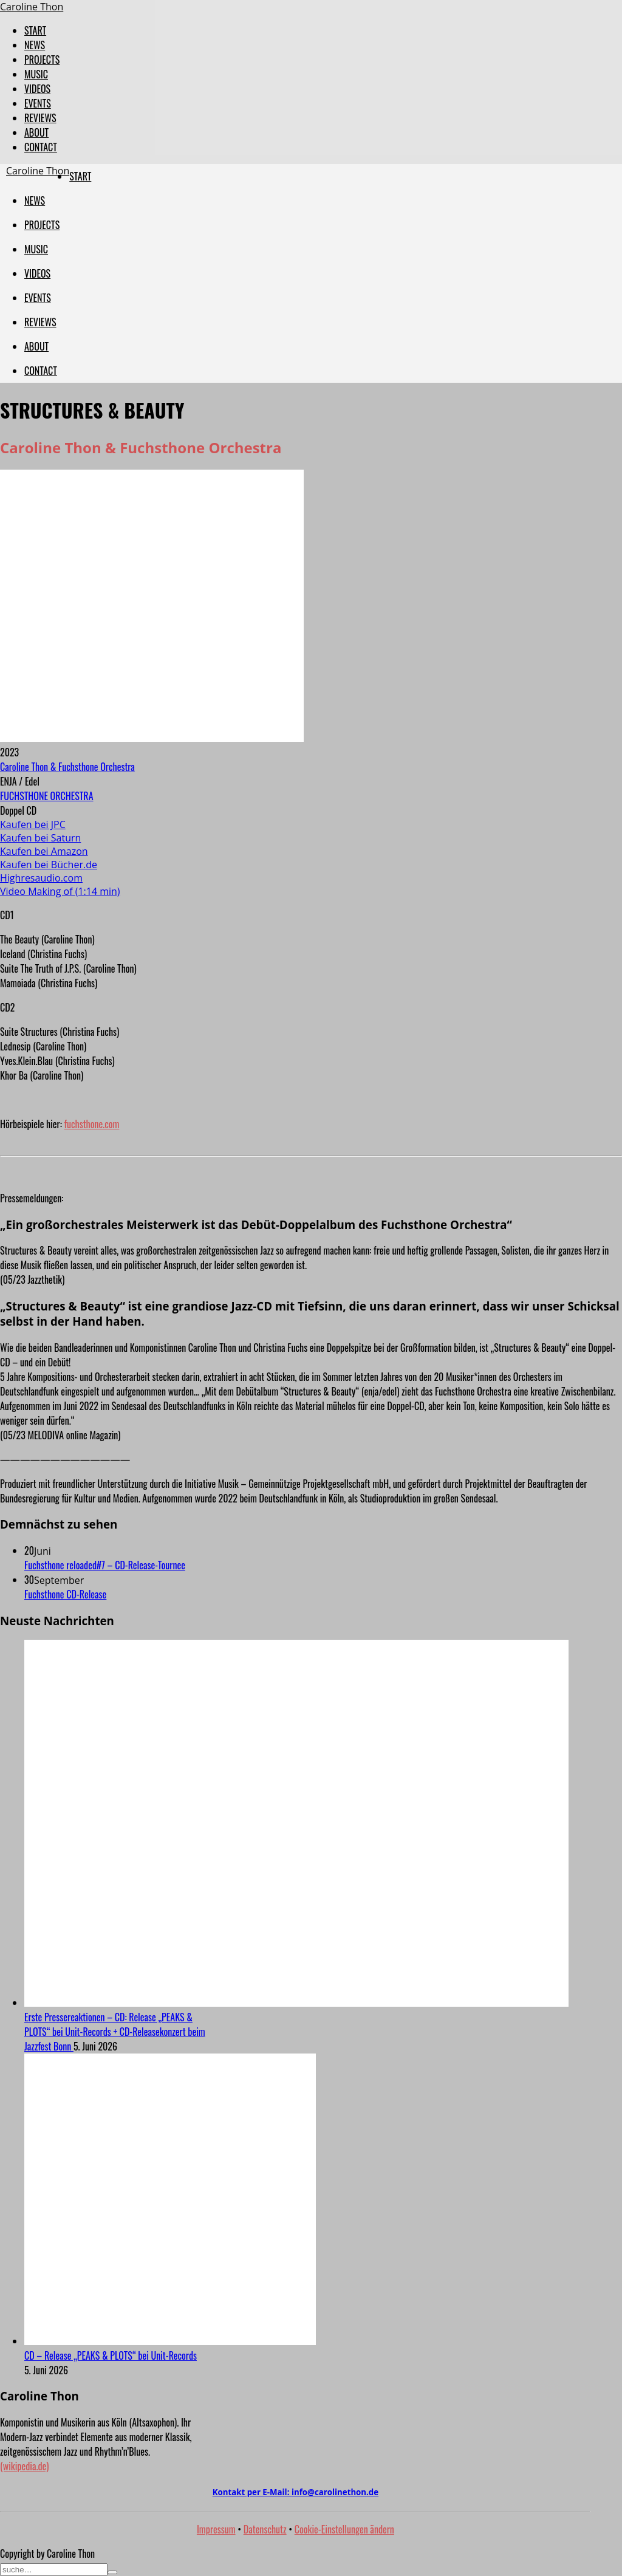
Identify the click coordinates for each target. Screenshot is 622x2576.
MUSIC (36, 74)
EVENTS (37, 103)
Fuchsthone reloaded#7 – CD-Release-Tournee (104, 1565)
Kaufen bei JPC (33, 824)
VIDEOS (37, 88)
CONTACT (40, 147)
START (35, 30)
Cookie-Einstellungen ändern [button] (344, 2529)
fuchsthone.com (92, 1124)
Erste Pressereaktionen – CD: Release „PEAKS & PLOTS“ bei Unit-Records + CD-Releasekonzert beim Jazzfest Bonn (114, 2032)
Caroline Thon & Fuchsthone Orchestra (67, 766)
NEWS (34, 45)
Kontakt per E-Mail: (295, 2492)
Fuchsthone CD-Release (65, 1594)
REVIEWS (40, 118)
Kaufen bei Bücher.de (48, 864)
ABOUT (36, 132)
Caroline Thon (31, 6)
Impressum (216, 2529)
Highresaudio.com (41, 878)
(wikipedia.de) (24, 2466)
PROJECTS (42, 59)
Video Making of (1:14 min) (60, 891)
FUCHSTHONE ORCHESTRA (47, 796)
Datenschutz (265, 2529)
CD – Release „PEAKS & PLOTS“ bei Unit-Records (110, 2355)
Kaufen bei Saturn (40, 837)
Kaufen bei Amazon (44, 851)
